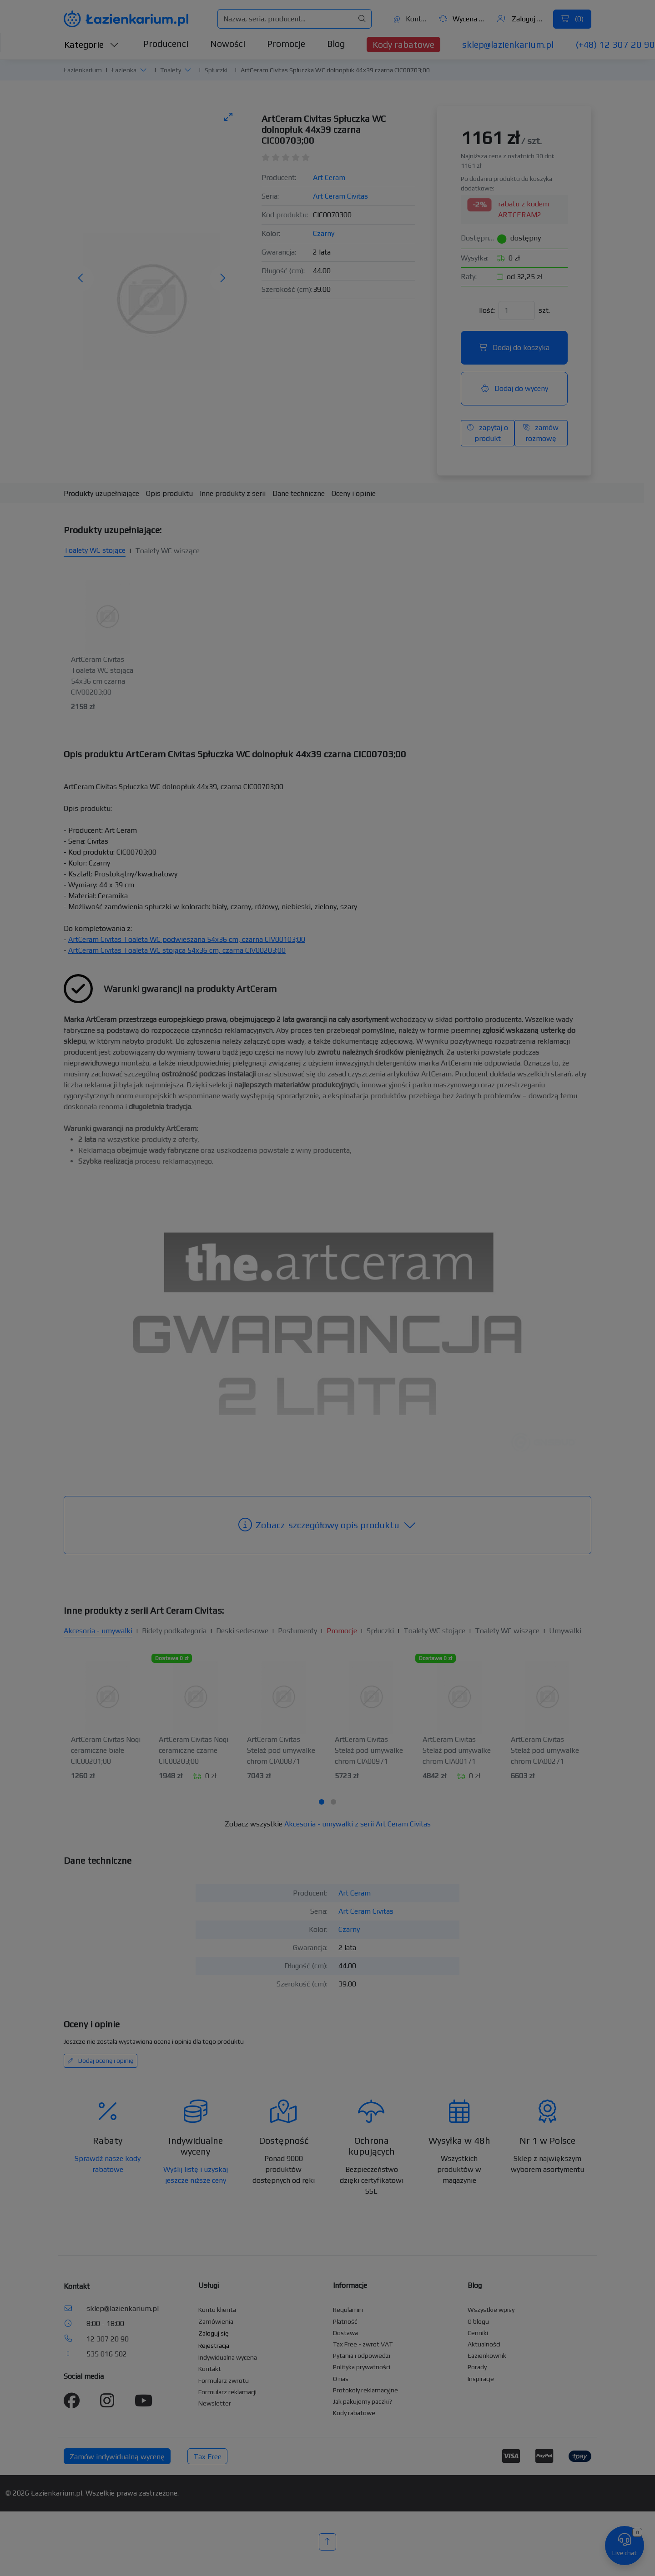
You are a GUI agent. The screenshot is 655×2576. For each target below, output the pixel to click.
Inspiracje (481, 2378)
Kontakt (411, 19)
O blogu (478, 2321)
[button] (143, 70)
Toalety (170, 70)
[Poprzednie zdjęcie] (81, 278)
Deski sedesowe (242, 1630)
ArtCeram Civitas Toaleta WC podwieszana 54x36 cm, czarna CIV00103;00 (186, 939)
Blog (336, 43)
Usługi (208, 2285)
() (572, 19)
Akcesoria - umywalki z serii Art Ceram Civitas (357, 1824)
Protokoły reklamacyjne (365, 2390)
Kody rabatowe (403, 44)
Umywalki (565, 1630)
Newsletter (214, 2403)
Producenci (165, 43)
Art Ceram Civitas (340, 196)
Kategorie (91, 44)
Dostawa (345, 2332)
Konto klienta (217, 2309)
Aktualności (484, 2344)
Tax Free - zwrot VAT (363, 2344)
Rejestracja (213, 2345)
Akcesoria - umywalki (98, 1630)
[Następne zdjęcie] (222, 278)
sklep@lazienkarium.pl (508, 44)
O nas (340, 2378)
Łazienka (123, 70)
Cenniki (478, 2332)
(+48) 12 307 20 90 (615, 44)
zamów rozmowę (541, 433)
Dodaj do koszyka (514, 347)
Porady (477, 2367)
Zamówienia (215, 2321)
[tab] (321, 1802)
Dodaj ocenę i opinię (100, 2060)
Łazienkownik (487, 2355)
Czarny (323, 233)
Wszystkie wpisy (491, 2309)
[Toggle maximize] (228, 116)
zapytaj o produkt (487, 433)
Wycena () (463, 19)
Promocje (286, 43)
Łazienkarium (83, 70)
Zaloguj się (521, 19)
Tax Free (207, 2456)
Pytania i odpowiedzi (361, 2355)
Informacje (350, 2285)
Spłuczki (216, 70)
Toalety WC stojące (95, 550)
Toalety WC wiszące (167, 550)
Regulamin (348, 2309)
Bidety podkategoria (174, 1630)
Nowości (227, 43)
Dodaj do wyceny (514, 388)
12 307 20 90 (107, 2339)
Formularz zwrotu (223, 2380)
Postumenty (297, 1630)
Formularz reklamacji (227, 2392)
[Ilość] (517, 310)
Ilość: (487, 310)
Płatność (345, 2321)
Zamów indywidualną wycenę (117, 2456)
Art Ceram (329, 177)
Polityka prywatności (361, 2367)
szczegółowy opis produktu (327, 1525)
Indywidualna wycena (227, 2357)
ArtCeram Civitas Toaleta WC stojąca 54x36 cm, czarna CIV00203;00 (177, 950)
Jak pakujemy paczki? (362, 2401)
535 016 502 (106, 2354)
